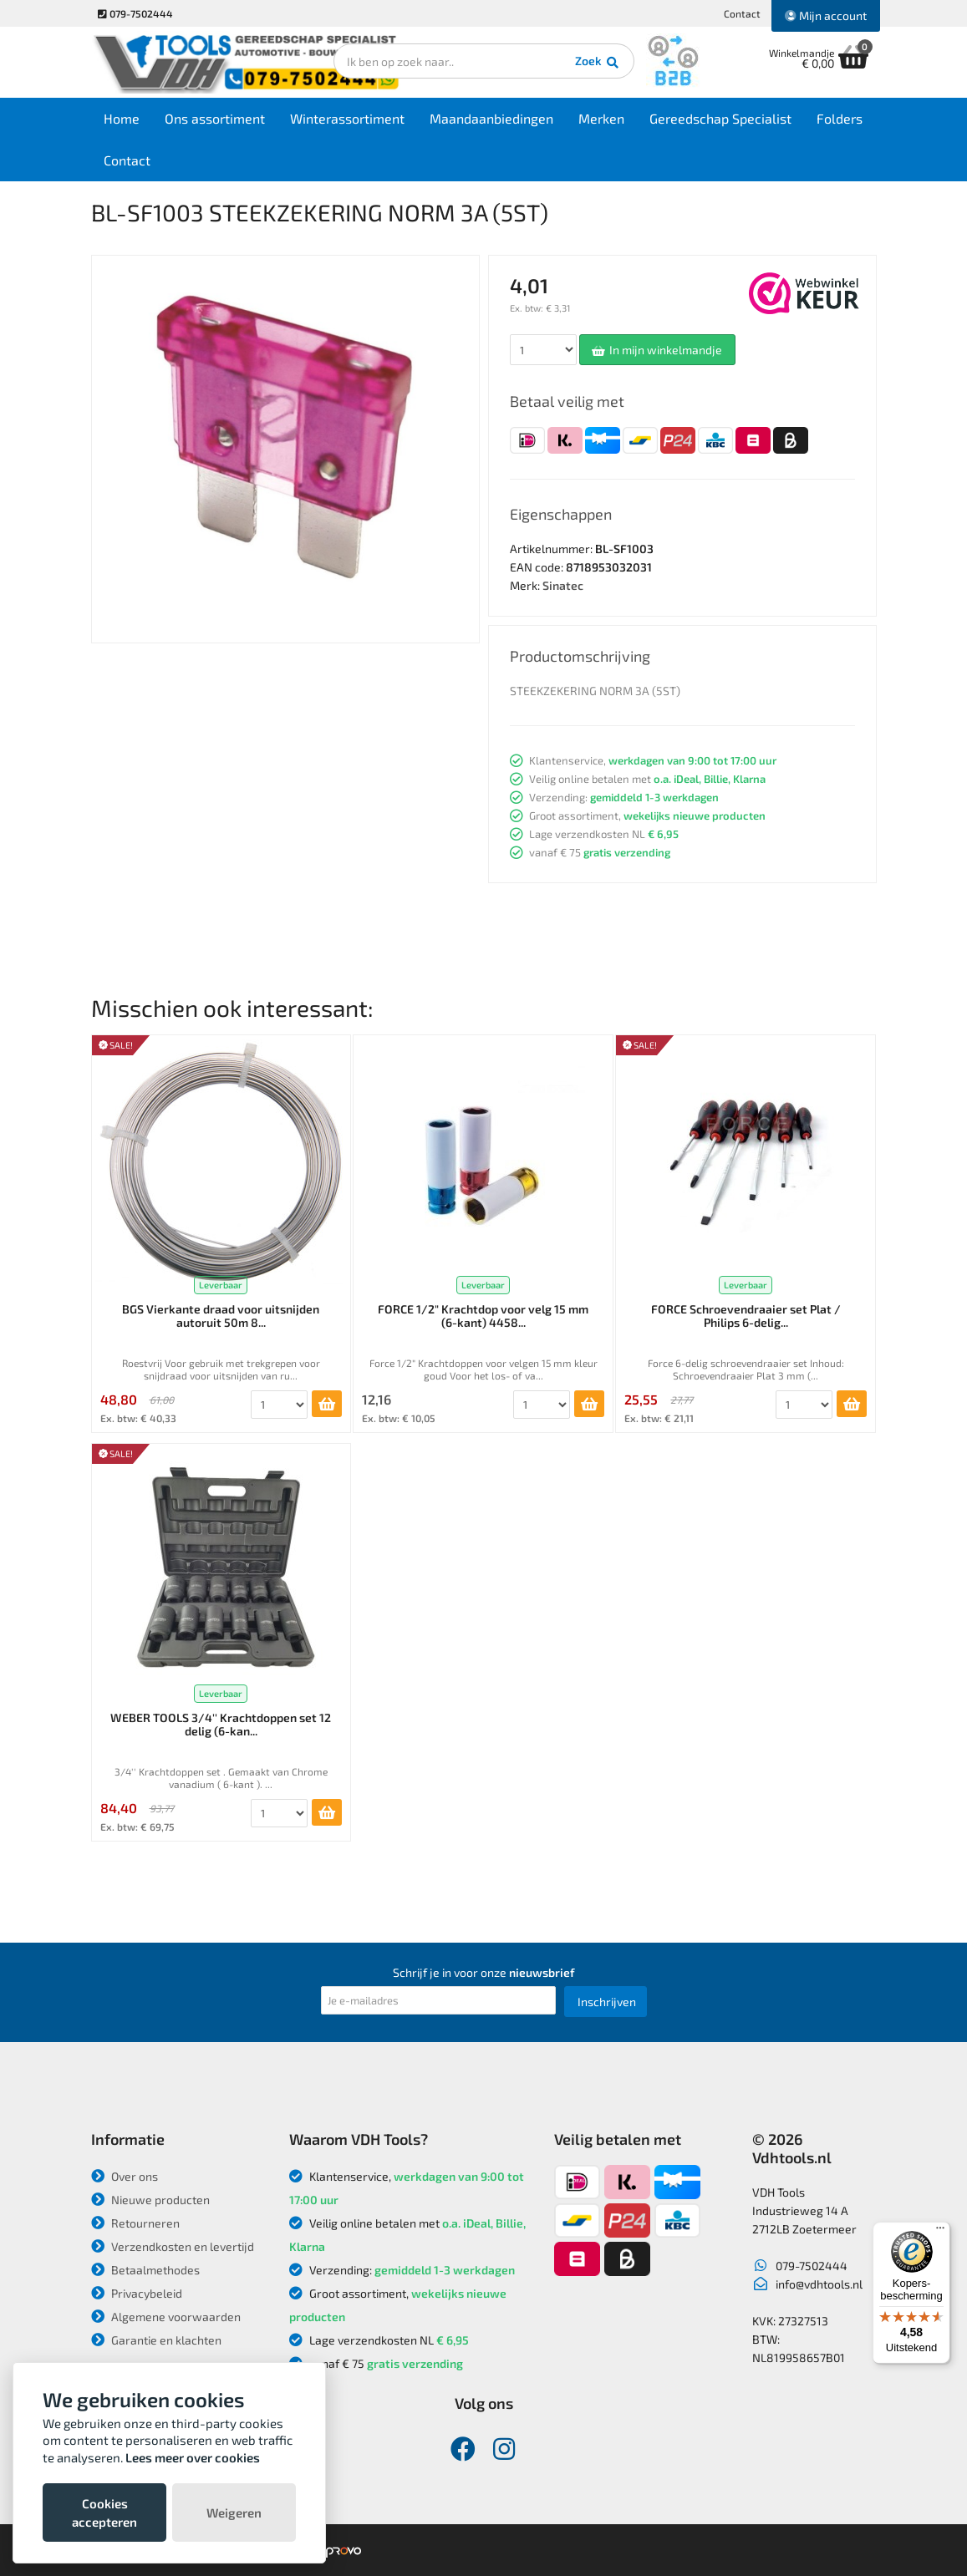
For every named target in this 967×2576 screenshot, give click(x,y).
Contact (742, 13)
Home (122, 118)
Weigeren (234, 2512)
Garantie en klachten (156, 2340)
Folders (840, 118)
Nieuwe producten (150, 2199)
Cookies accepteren (104, 2512)
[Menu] (940, 2232)
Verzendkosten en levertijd (172, 2246)
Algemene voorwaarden (166, 2316)
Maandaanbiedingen (491, 118)
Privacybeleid (136, 2293)
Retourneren (135, 2223)
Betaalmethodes (145, 2270)
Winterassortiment (347, 118)
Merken (601, 118)
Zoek (598, 62)
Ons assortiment (215, 118)
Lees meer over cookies (192, 2457)
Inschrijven (607, 2001)
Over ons (124, 2176)
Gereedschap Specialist (720, 118)
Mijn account (826, 15)
